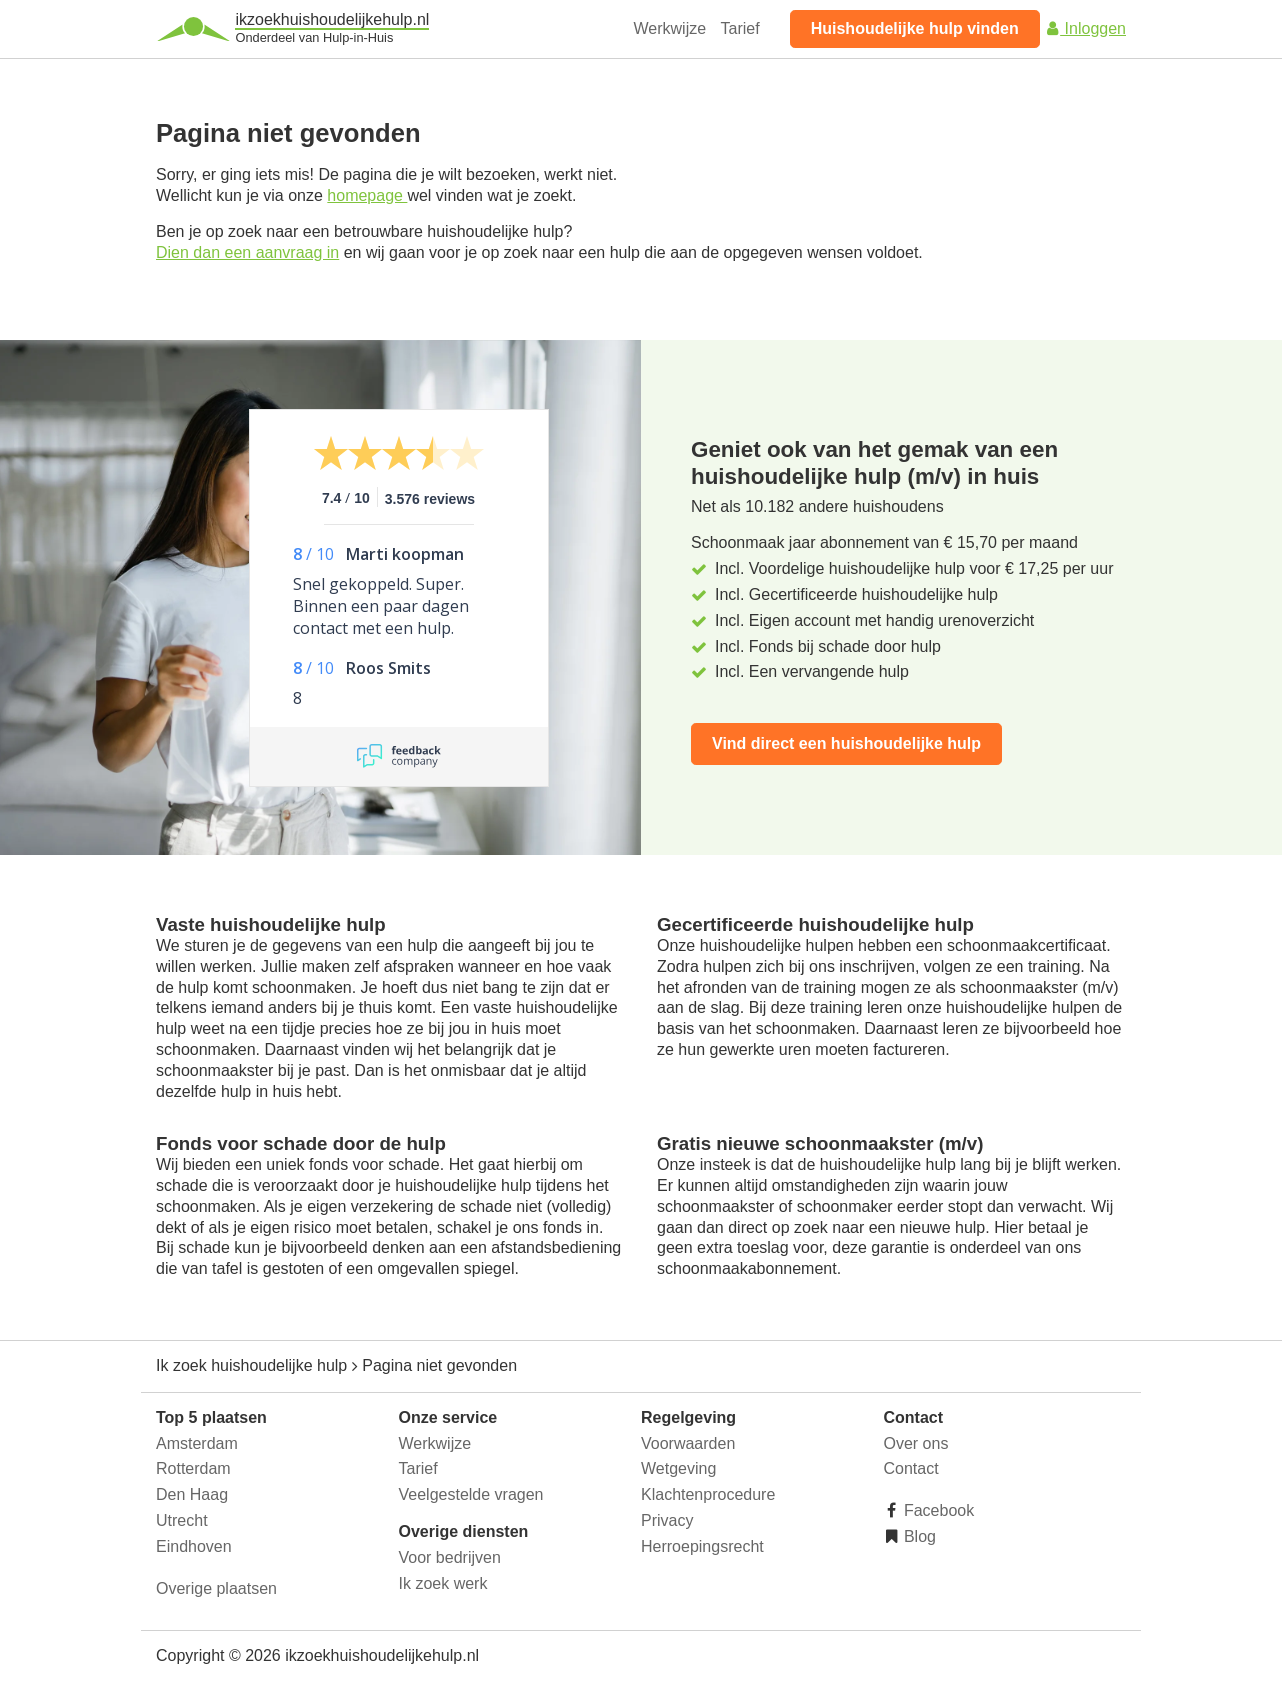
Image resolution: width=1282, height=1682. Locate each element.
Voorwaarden (688, 1443)
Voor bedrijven (450, 1557)
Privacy (667, 1520)
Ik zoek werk (443, 1583)
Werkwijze (670, 28)
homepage (367, 195)
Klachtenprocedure (708, 1494)
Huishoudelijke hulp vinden (915, 28)
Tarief (740, 28)
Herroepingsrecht (702, 1546)
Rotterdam (193, 1468)
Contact (911, 1468)
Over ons (916, 1443)
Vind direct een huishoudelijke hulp (846, 743)
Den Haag (192, 1494)
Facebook (937, 1510)
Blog (918, 1536)
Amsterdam (197, 1443)
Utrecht (182, 1520)
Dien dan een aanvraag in (247, 252)
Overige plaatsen (216, 1588)
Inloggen (1085, 28)
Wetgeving (678, 1468)
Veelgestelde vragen (471, 1494)
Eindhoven (194, 1546)
